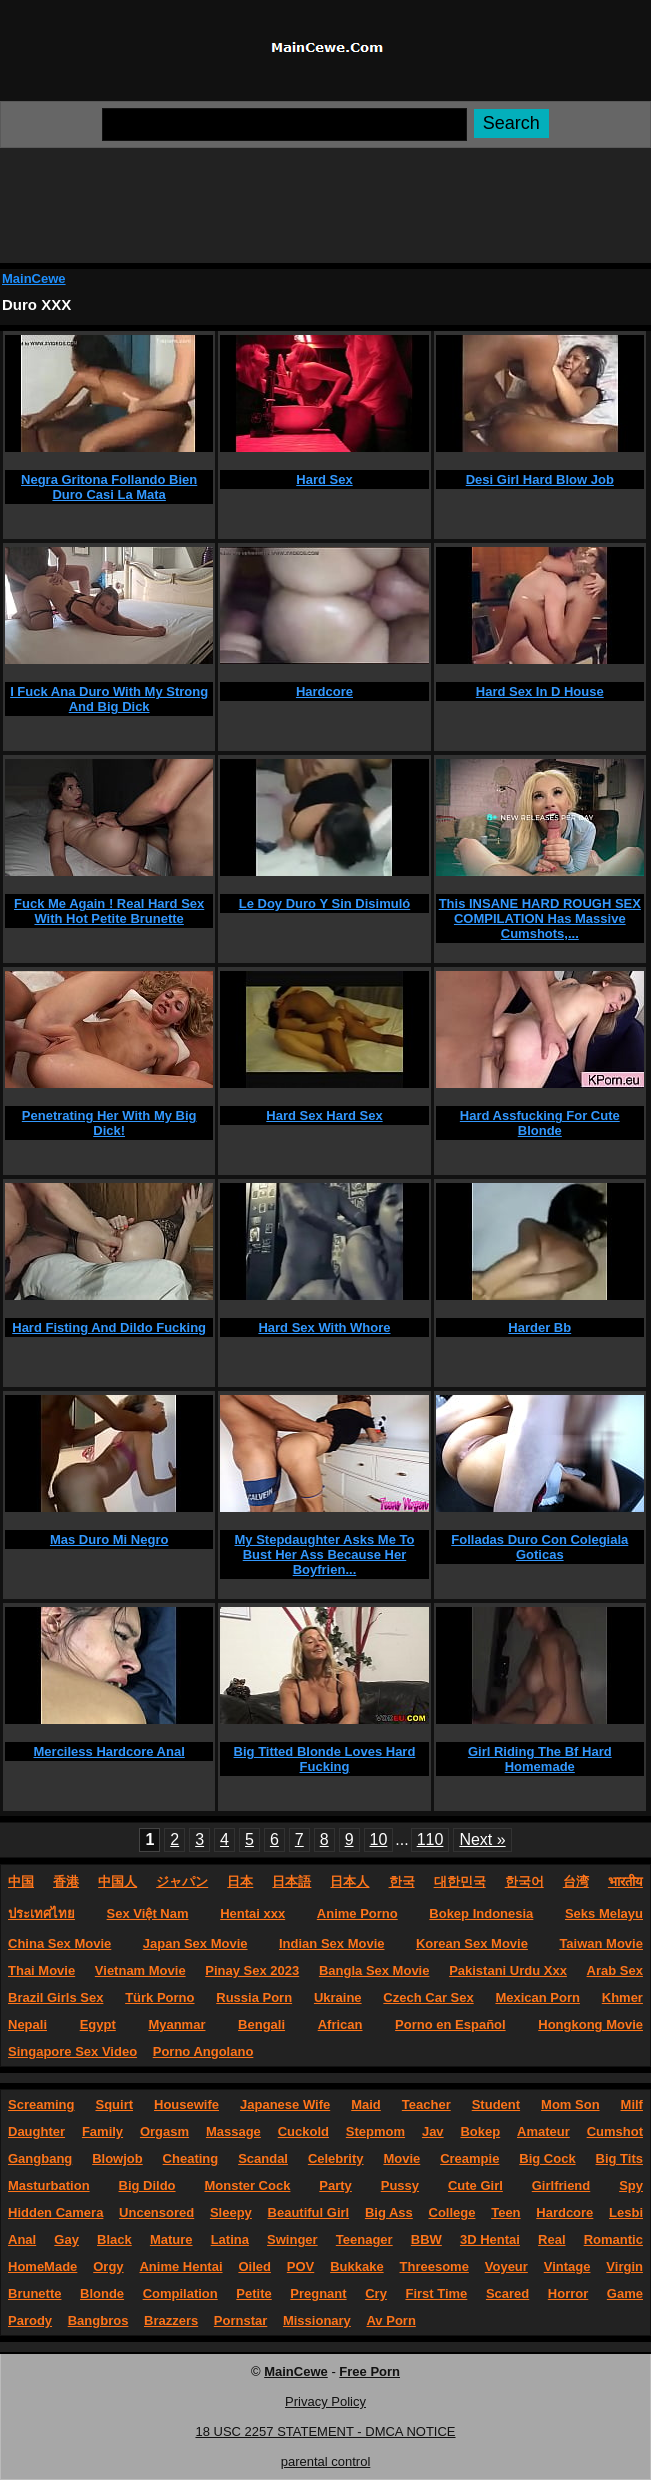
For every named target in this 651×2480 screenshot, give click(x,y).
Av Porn (390, 2320)
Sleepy (231, 2212)
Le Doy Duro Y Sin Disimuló (324, 903)
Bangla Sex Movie (374, 1970)
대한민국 (460, 1881)
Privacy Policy (325, 2401)
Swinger (292, 2239)
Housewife (186, 2104)
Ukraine (338, 1997)
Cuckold (303, 2131)
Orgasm (164, 2131)
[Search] (284, 124)
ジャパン (182, 1881)
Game (625, 2293)
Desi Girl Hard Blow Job (540, 479)
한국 (402, 1881)
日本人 (349, 1881)
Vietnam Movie (140, 1970)
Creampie (469, 2158)
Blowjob (117, 2158)
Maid (366, 2104)
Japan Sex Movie (195, 1943)
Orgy (108, 2266)
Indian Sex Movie (331, 1943)
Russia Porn (254, 1997)
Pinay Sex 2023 (252, 1970)
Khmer (622, 1997)
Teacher (426, 2104)
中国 (21, 1881)
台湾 (576, 1881)
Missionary (317, 2320)
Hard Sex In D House (540, 691)
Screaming (41, 2104)
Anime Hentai (180, 2266)
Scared (507, 2293)
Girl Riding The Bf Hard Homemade (540, 1759)
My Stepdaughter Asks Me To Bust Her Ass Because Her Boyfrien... (325, 1554)
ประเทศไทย (41, 1913)
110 (430, 1839)
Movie (401, 2158)
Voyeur (506, 2266)
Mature (171, 2239)
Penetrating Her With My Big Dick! (109, 1123)
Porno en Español (450, 2024)
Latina (230, 2239)
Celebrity (336, 2158)
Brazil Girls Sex (55, 1997)
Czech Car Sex (428, 1997)
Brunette (34, 2293)
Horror (568, 2293)
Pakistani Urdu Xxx (508, 1970)
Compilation (180, 2293)
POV (300, 2266)
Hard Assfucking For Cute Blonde (540, 1123)
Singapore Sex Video (72, 2051)
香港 (66, 1881)
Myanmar (176, 2024)
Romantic (613, 2239)
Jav (433, 2131)
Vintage (567, 2266)
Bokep (480, 2131)
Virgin (624, 2266)
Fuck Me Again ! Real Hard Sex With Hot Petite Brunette (109, 911)
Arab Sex (615, 1970)
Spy (631, 2185)
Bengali (261, 2024)
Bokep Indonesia (481, 1913)
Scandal (263, 2158)
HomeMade (42, 2266)
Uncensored (156, 2212)
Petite (253, 2293)
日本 (240, 1881)
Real (551, 2239)
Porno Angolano (203, 2051)
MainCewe (34, 278)
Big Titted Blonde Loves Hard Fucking (325, 1759)
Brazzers (171, 2320)
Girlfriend (561, 2185)
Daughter (36, 2131)
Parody (30, 2320)
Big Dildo (147, 2185)
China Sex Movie (59, 1943)
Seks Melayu (604, 1913)
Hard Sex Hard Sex (324, 1115)
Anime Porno (357, 1913)
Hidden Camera (55, 2212)
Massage (233, 2131)
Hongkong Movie (590, 2024)
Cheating (191, 2158)
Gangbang (40, 2158)
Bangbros (98, 2320)
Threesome (434, 2266)
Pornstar (240, 2320)
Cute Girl (475, 2185)
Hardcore (324, 691)
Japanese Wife (285, 2104)
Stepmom (375, 2131)
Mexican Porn (537, 1997)
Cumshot (615, 2131)
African (340, 2024)
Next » (482, 1839)
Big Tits (619, 2158)
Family (102, 2131)
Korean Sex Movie (472, 1943)
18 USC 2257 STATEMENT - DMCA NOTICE (325, 2431)
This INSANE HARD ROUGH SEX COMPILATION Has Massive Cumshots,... (540, 918)
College (452, 2212)
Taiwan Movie (601, 1943)
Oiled (254, 2266)
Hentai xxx (252, 1913)
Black (114, 2239)
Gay (66, 2239)
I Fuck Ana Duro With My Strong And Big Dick (109, 699)
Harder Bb (539, 1327)
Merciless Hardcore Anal (109, 1751)
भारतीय (625, 1881)
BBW (426, 2239)
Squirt (114, 2104)
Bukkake (356, 2266)
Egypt (98, 2024)
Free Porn (369, 2371)
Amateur (543, 2131)
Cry (376, 2293)
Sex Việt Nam (148, 1913)
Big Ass (389, 2212)
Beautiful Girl (309, 2212)
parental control (326, 2461)
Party (335, 2185)
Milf (632, 2104)
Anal (22, 2239)
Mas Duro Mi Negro (109, 1539)
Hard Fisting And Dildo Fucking (109, 1327)
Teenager (364, 2239)
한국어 (524, 1881)
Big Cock (547, 2158)
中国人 (117, 1881)
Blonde (102, 2293)
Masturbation (49, 2185)
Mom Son (570, 2104)
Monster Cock (247, 2185)
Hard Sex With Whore (324, 1327)
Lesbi (626, 2212)
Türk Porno (159, 1997)
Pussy (400, 2185)
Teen (505, 2212)
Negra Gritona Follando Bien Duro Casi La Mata (109, 487)
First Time (436, 2293)
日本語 (291, 1881)
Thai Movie (41, 1970)
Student (496, 2104)
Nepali (27, 2024)
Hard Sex (324, 479)
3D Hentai (490, 2239)
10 (379, 1839)
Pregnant (318, 2293)
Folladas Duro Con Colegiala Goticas (539, 1547)
